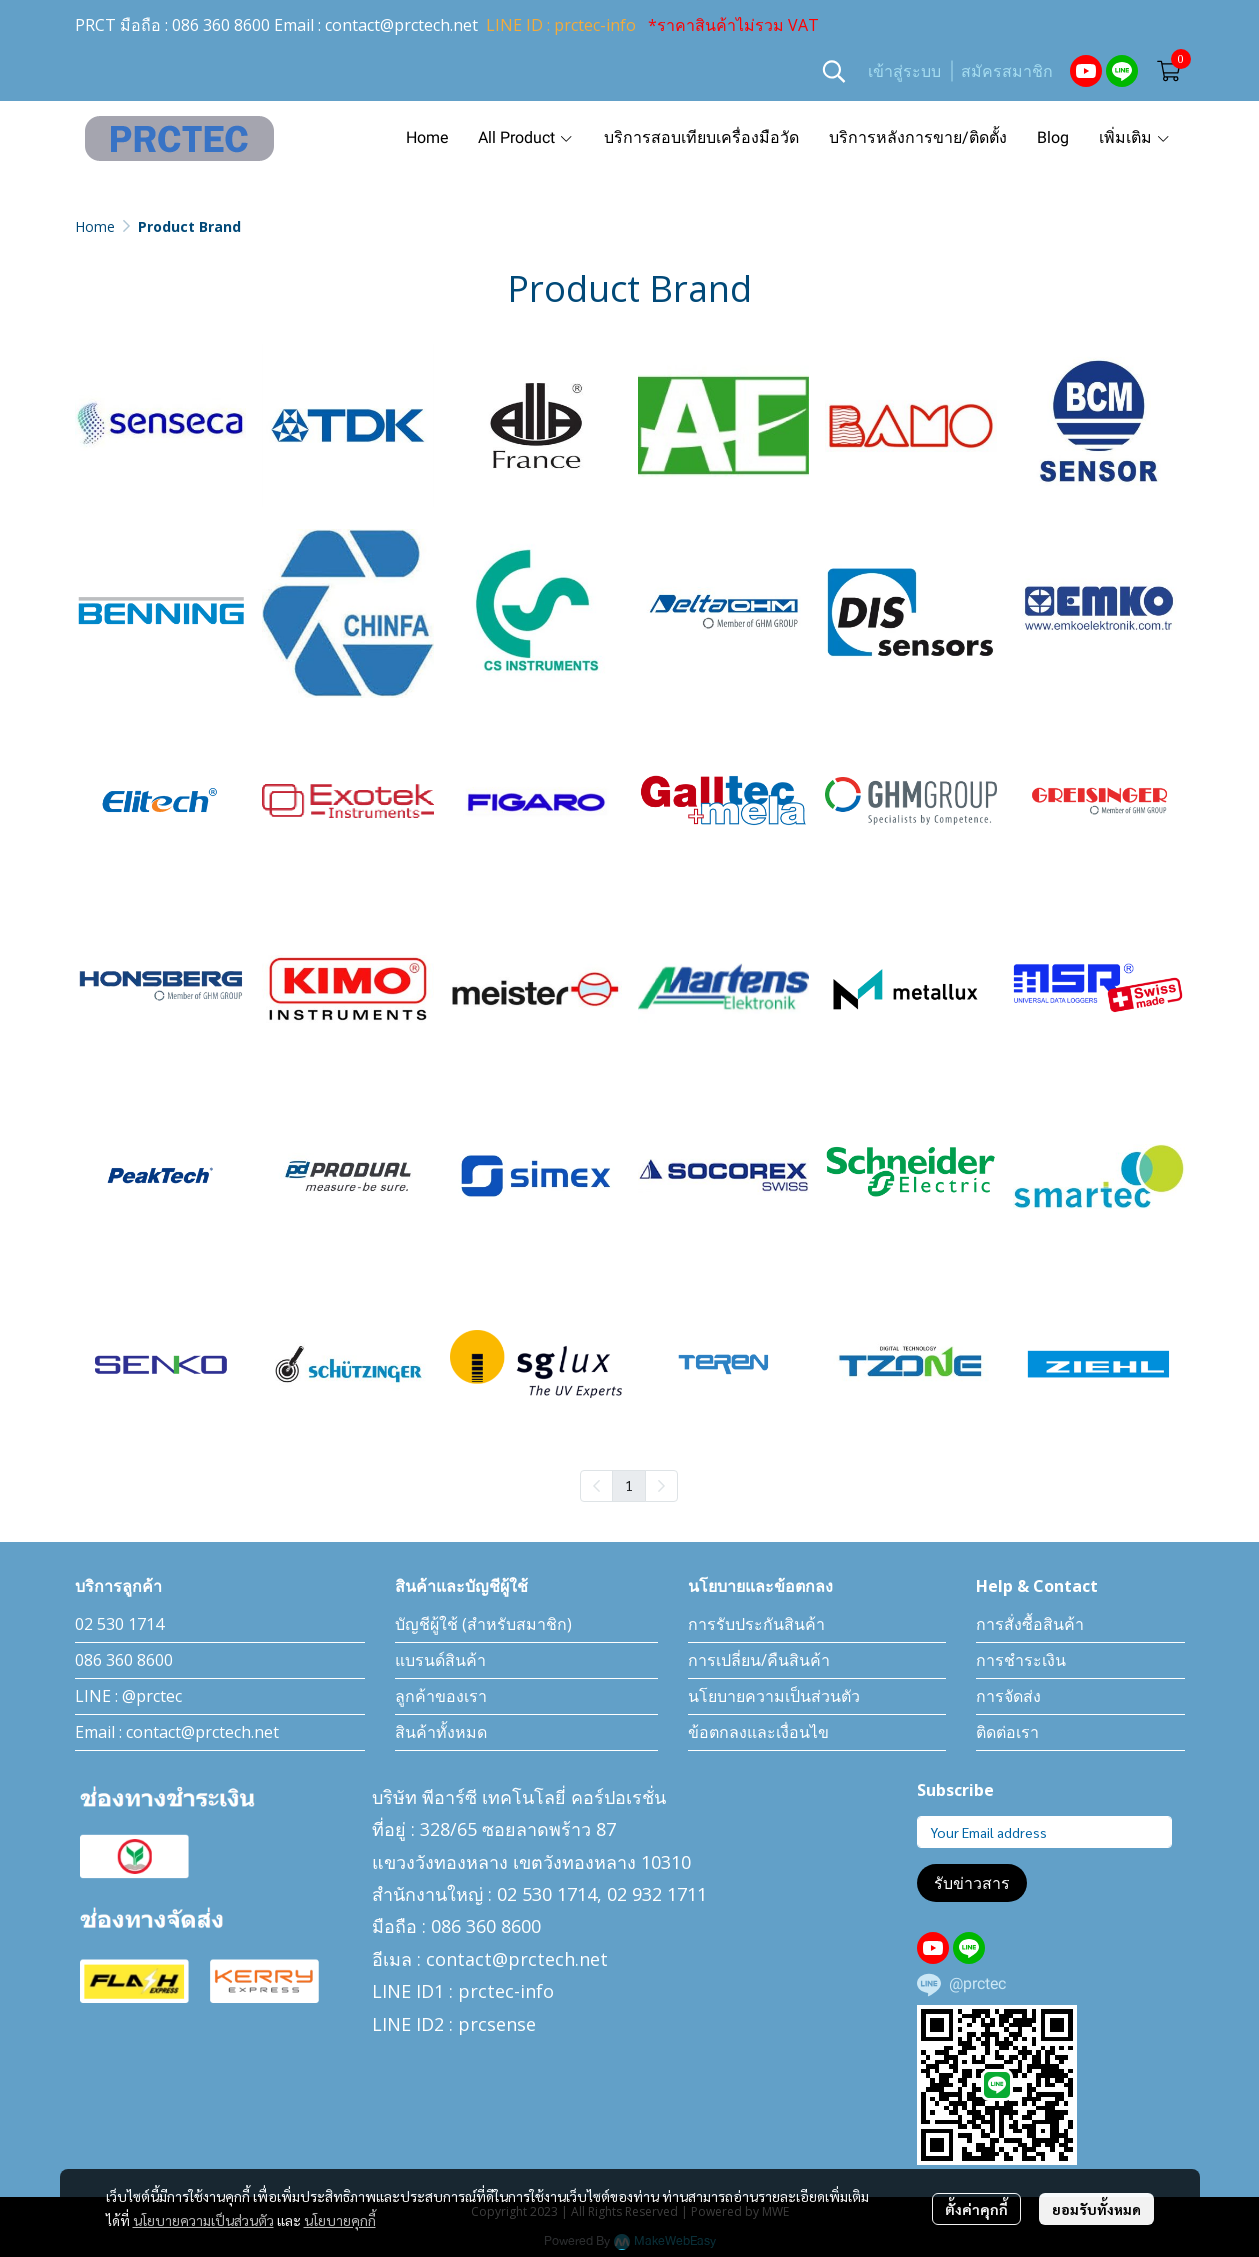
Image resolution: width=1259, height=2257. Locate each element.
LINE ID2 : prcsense (454, 2024)
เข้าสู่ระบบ (904, 71)
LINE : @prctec (128, 1696)
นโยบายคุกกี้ (340, 2220)
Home (95, 226)
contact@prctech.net (401, 25)
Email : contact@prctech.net (177, 1732)
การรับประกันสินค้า (756, 1624)
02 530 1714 (119, 1624)
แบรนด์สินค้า (440, 1660)
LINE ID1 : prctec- (446, 1991)
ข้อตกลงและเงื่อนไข (758, 1732)
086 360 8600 (221, 25)
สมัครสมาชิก (1007, 71)
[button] (834, 71)
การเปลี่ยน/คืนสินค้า (759, 1660)
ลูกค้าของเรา (441, 1696)
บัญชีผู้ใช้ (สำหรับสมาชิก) (483, 1624)
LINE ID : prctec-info (561, 25)
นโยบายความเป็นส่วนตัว (203, 2220)
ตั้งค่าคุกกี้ (976, 2209)
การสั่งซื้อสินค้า (1030, 1624)
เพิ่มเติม (1135, 137)
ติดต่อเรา (1007, 1732)
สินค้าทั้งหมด (441, 1732)
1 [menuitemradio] (629, 1485)
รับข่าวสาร (972, 1883)
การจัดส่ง (1008, 1696)
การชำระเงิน (1021, 1660)
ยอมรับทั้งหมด (1096, 2209)
